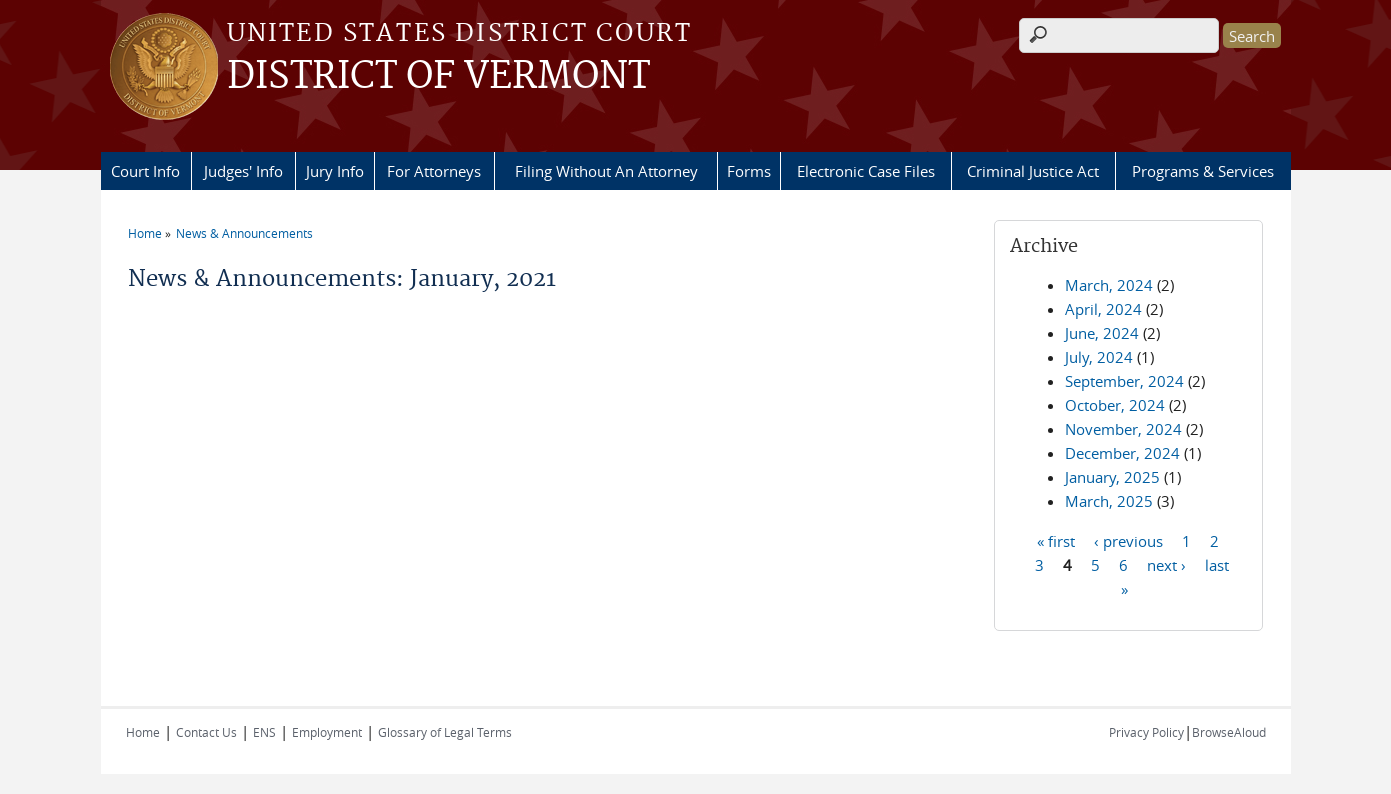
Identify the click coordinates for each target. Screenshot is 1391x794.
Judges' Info (243, 171)
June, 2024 (1102, 333)
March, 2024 (1109, 285)
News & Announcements (244, 233)
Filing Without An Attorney (606, 171)
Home (145, 233)
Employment (327, 732)
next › (1166, 564)
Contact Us (206, 732)
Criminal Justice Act (1033, 171)
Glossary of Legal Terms (445, 732)
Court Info (145, 171)
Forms (749, 171)
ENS (264, 732)
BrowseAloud (1229, 732)
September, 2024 (1124, 381)
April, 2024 (1103, 309)
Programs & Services (1203, 171)
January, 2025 (1112, 477)
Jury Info (335, 171)
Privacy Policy (1146, 732)
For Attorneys (434, 171)
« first (1056, 540)
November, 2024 (1123, 429)
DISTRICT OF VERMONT (438, 77)
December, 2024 (1122, 453)
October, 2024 (1115, 405)
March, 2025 (1109, 501)
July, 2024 (1099, 357)
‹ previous (1128, 540)
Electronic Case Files (866, 171)
